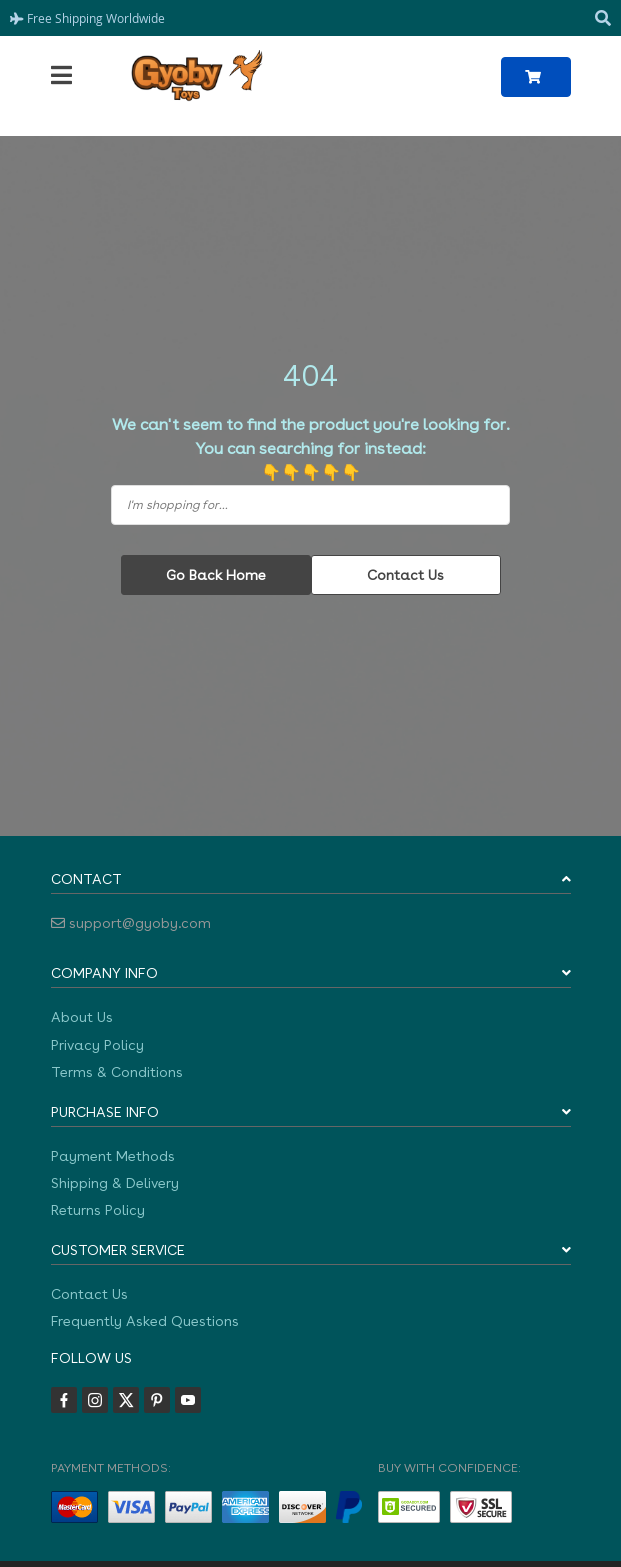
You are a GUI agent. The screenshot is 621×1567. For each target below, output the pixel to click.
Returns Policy (98, 1210)
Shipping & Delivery (115, 1183)
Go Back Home (216, 575)
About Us (82, 1017)
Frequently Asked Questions (145, 1321)
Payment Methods (113, 1156)
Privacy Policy (97, 1045)
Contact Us (405, 575)
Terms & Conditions (117, 1072)
